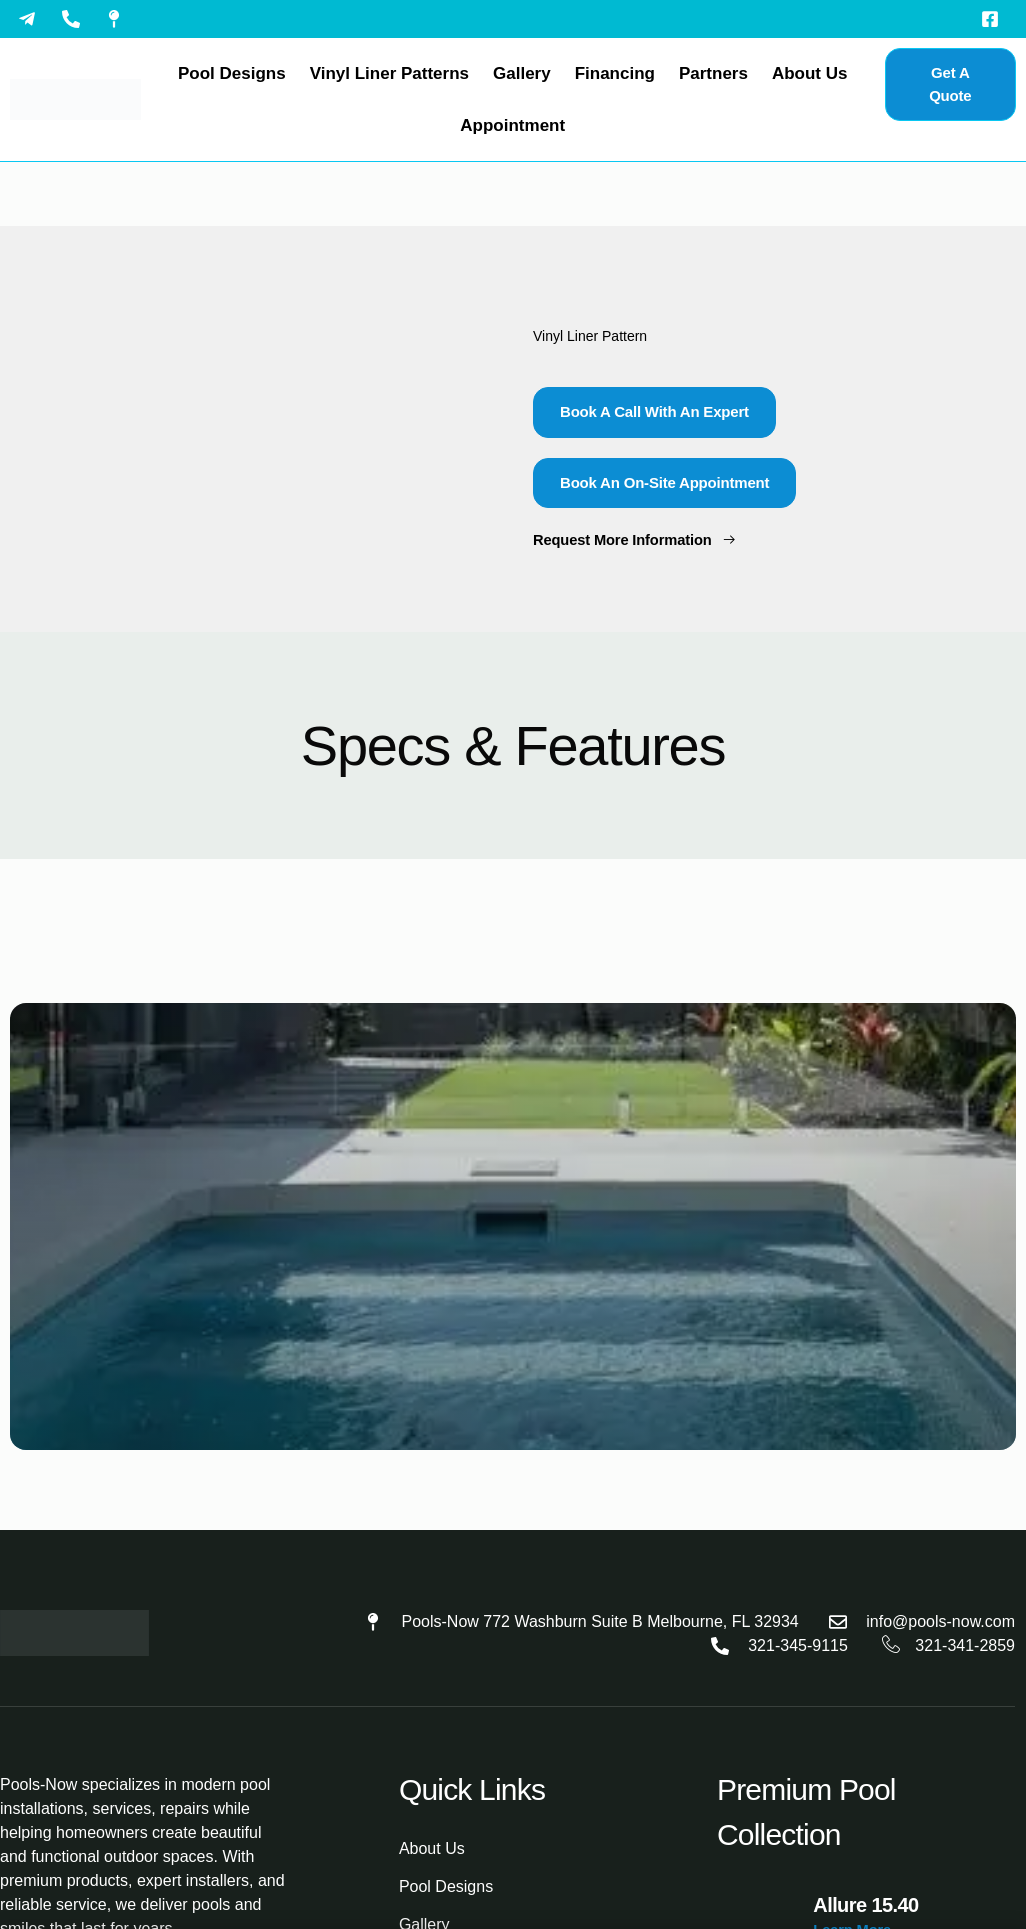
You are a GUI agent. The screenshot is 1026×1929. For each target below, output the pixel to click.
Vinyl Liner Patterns (389, 73)
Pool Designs (232, 73)
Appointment (512, 125)
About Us (810, 73)
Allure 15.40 (865, 1905)
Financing (615, 73)
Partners (713, 73)
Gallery (522, 73)
